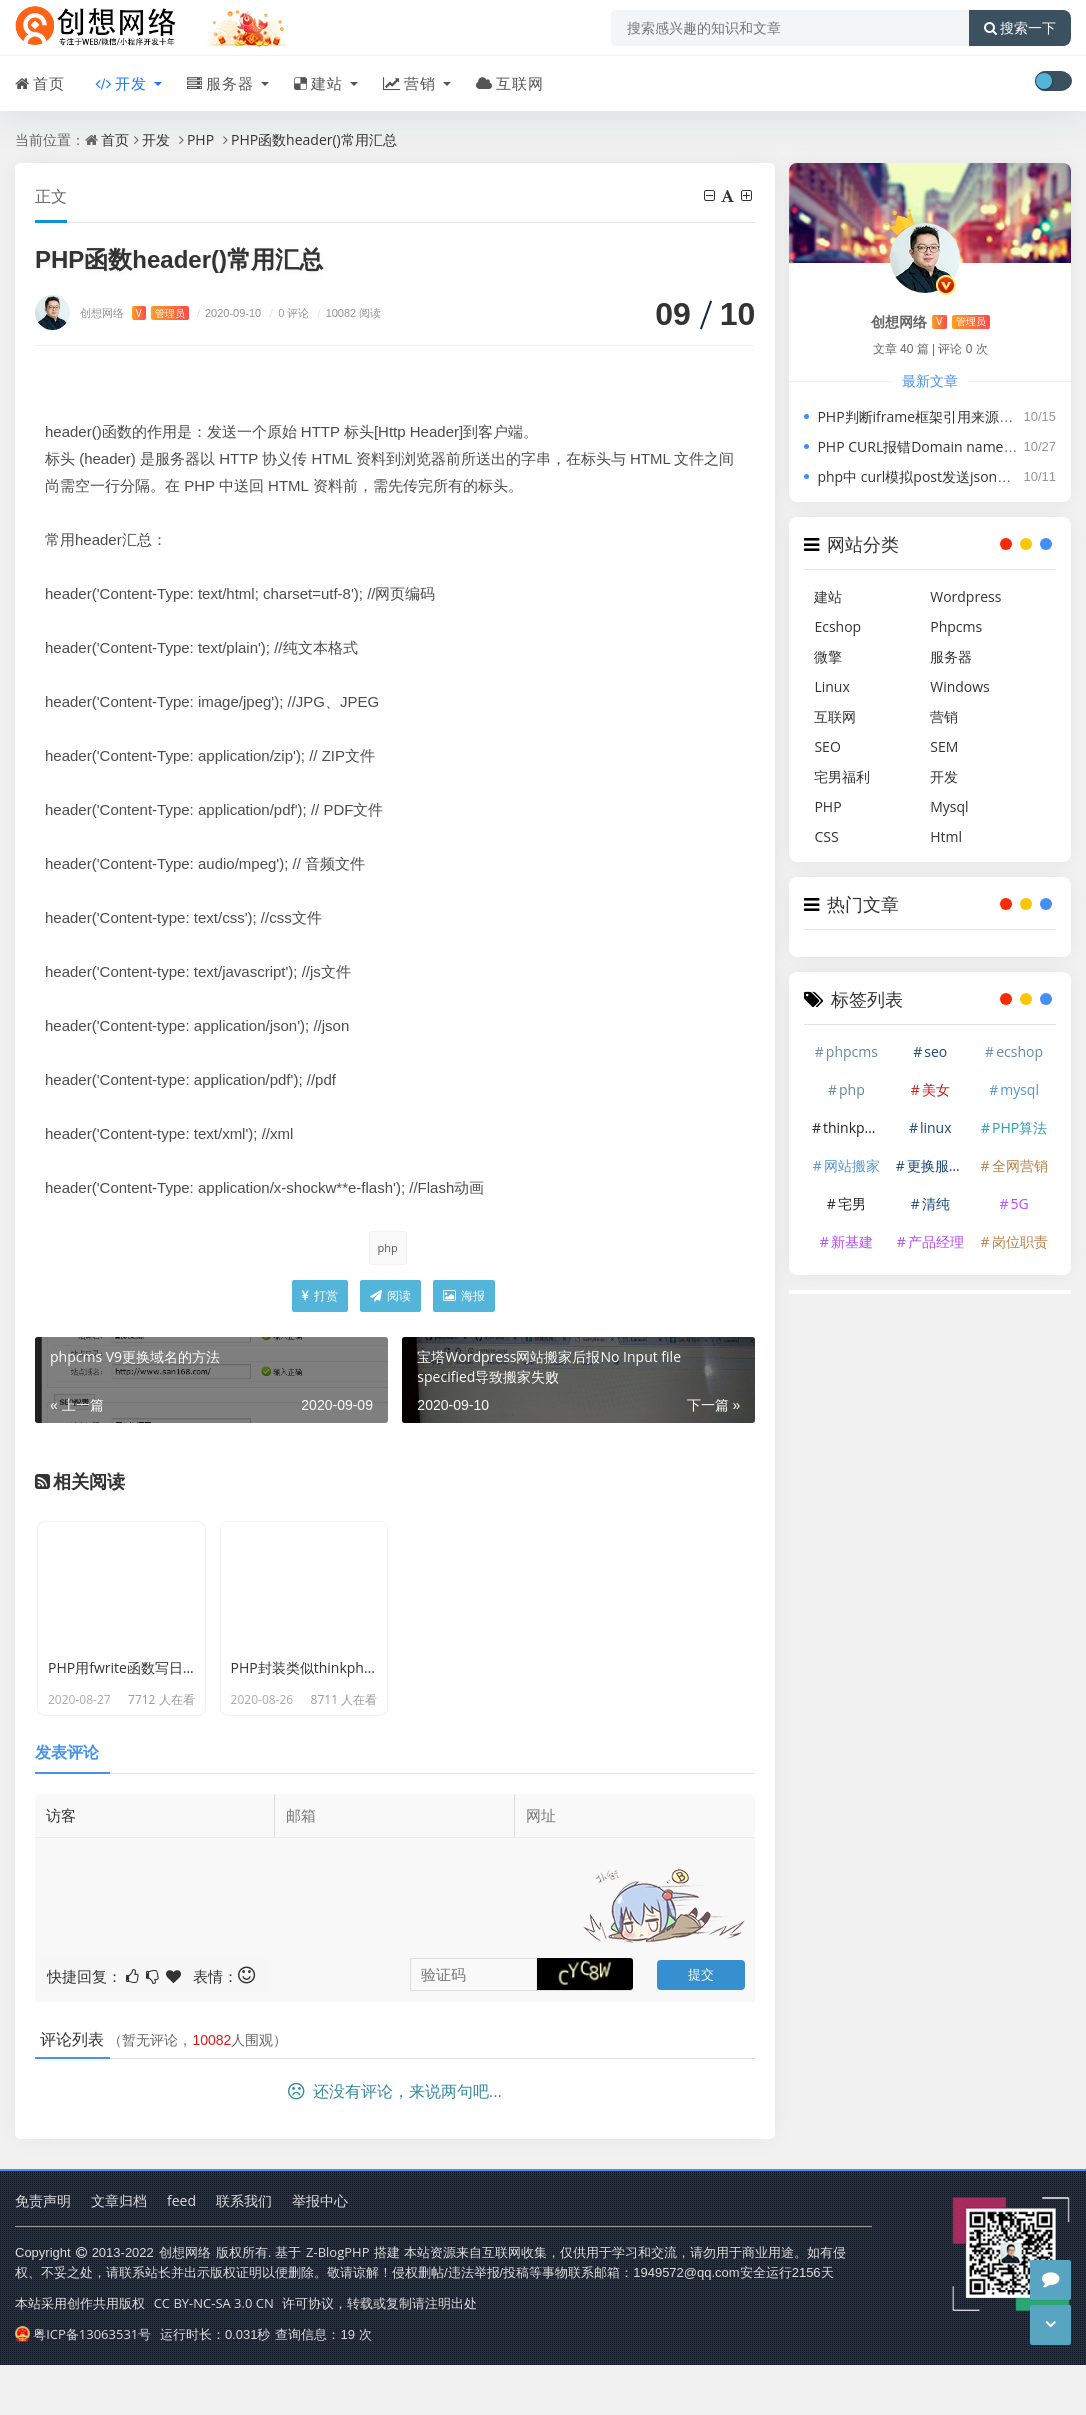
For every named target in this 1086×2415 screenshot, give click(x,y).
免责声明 (43, 2253)
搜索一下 (1020, 28)
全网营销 (1020, 1165)
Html (946, 836)
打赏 (320, 1295)
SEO (827, 746)
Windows (960, 686)
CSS (826, 836)
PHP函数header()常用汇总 (314, 139)
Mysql (949, 806)
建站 (318, 83)
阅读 (390, 1295)
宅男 (852, 1203)
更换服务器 (938, 1165)
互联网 (510, 83)
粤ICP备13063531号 (83, 2387)
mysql (1019, 1089)
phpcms (852, 1051)
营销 (409, 83)
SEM (944, 746)
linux (936, 1127)
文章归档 (119, 2253)
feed (181, 2253)
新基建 (852, 1241)
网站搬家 (852, 1165)
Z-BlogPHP (337, 2305)
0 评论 (286, 312)
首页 (40, 83)
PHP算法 (1019, 1127)
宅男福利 (842, 776)
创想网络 (134, 312)
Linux (831, 686)
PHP (200, 139)
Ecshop (837, 626)
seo (935, 1051)
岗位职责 (1020, 1241)
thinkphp (852, 1127)
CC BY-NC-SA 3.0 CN (214, 2356)
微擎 (828, 656)
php (388, 1247)
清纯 (936, 1203)
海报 (464, 1295)
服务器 (220, 83)
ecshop (1019, 1051)
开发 (121, 83)
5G (1019, 1203)
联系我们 (244, 2253)
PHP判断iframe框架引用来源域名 (922, 416)
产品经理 (936, 1241)
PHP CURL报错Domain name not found (944, 446)
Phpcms (956, 626)
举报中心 (320, 2253)
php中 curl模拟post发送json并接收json (941, 476)
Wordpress (965, 596)
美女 (936, 1089)
